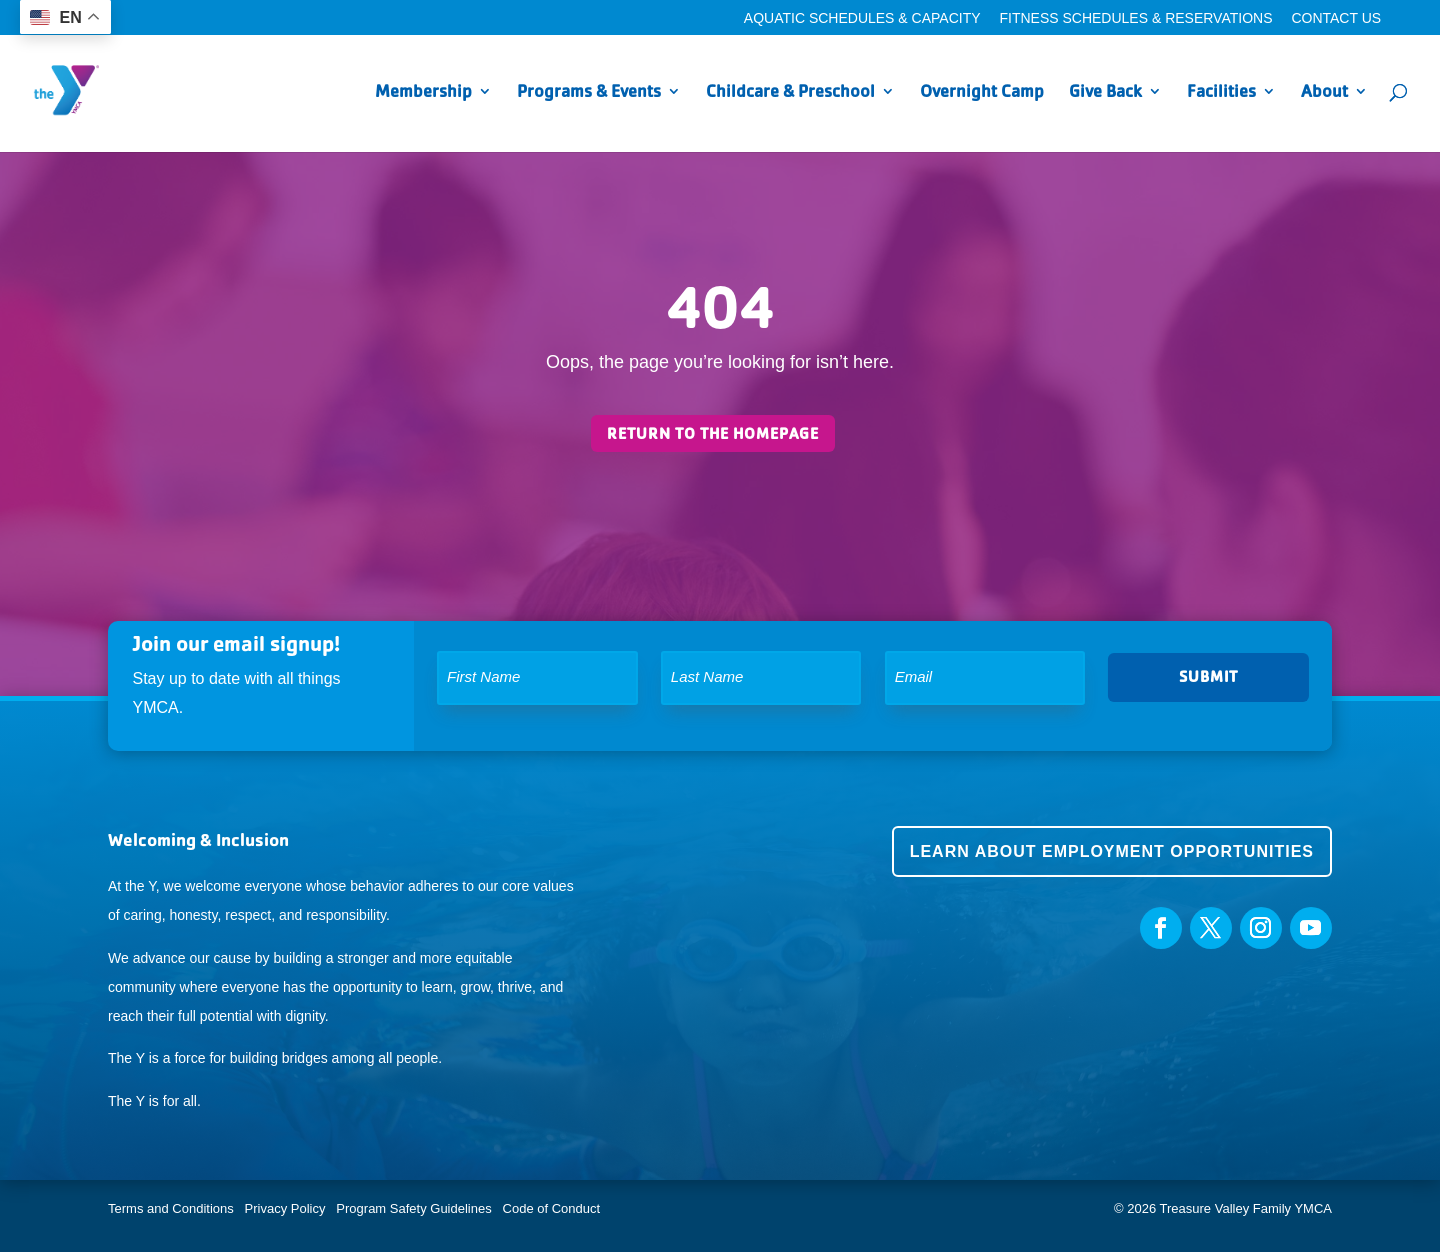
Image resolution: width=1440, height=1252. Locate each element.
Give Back (1105, 93)
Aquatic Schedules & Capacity (862, 18)
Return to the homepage (713, 433)
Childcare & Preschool (790, 93)
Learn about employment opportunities (1112, 851)
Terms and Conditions (171, 1208)
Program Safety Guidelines (412, 1208)
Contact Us (1336, 18)
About (1324, 93)
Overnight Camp (982, 93)
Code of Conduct (552, 1208)
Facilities (1221, 93)
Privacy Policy (285, 1208)
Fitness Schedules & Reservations (1135, 18)
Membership (423, 93)
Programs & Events (589, 93)
